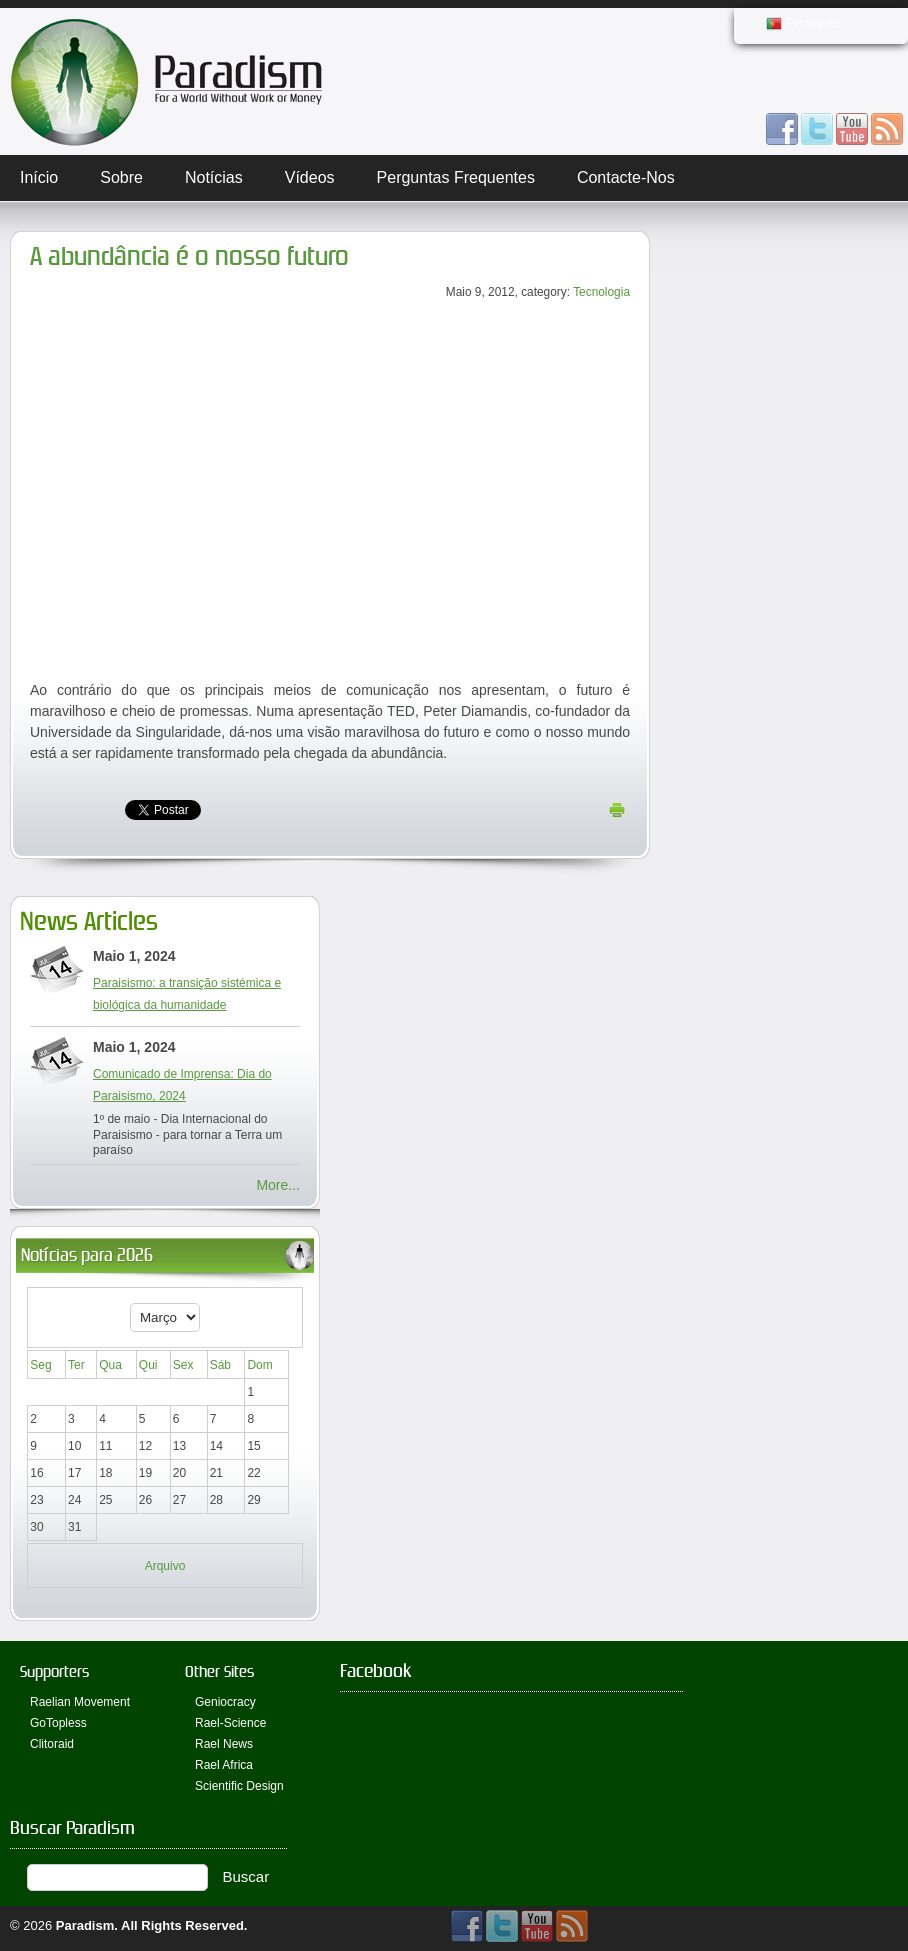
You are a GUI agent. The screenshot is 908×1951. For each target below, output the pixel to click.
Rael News (224, 1744)
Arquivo (165, 1566)
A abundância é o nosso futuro (189, 256)
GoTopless (58, 1723)
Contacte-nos (626, 177)
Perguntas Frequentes (456, 177)
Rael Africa (224, 1765)
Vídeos (310, 177)
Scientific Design (239, 1786)
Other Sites (219, 1671)
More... (278, 1185)
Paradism (85, 1925)
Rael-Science (230, 1723)
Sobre (121, 177)
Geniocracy (225, 1702)
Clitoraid (52, 1744)
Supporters (54, 1671)
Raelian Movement (80, 1702)
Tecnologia (601, 292)
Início (39, 177)
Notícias (214, 177)
